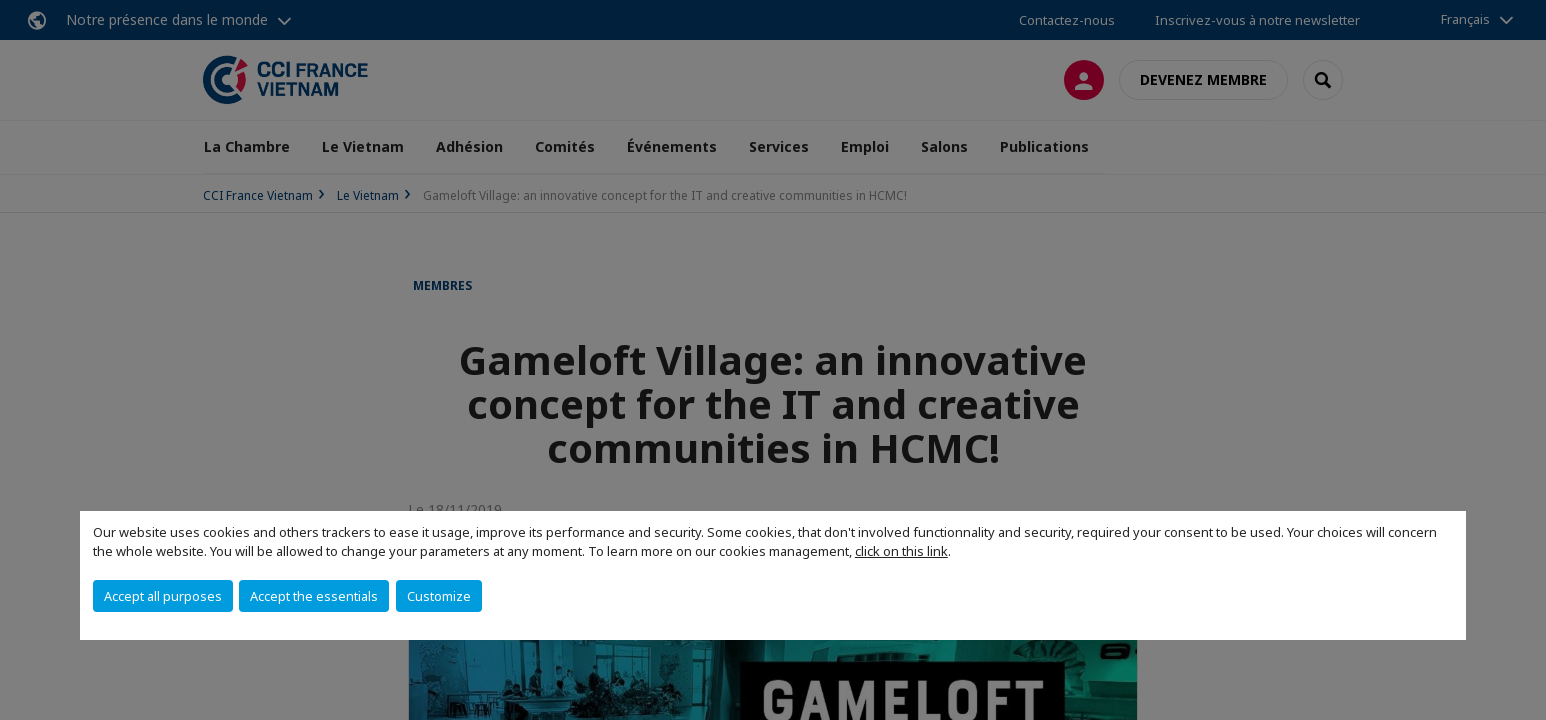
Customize (439, 596)
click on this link (901, 551)
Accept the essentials (314, 596)
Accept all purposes (163, 596)
